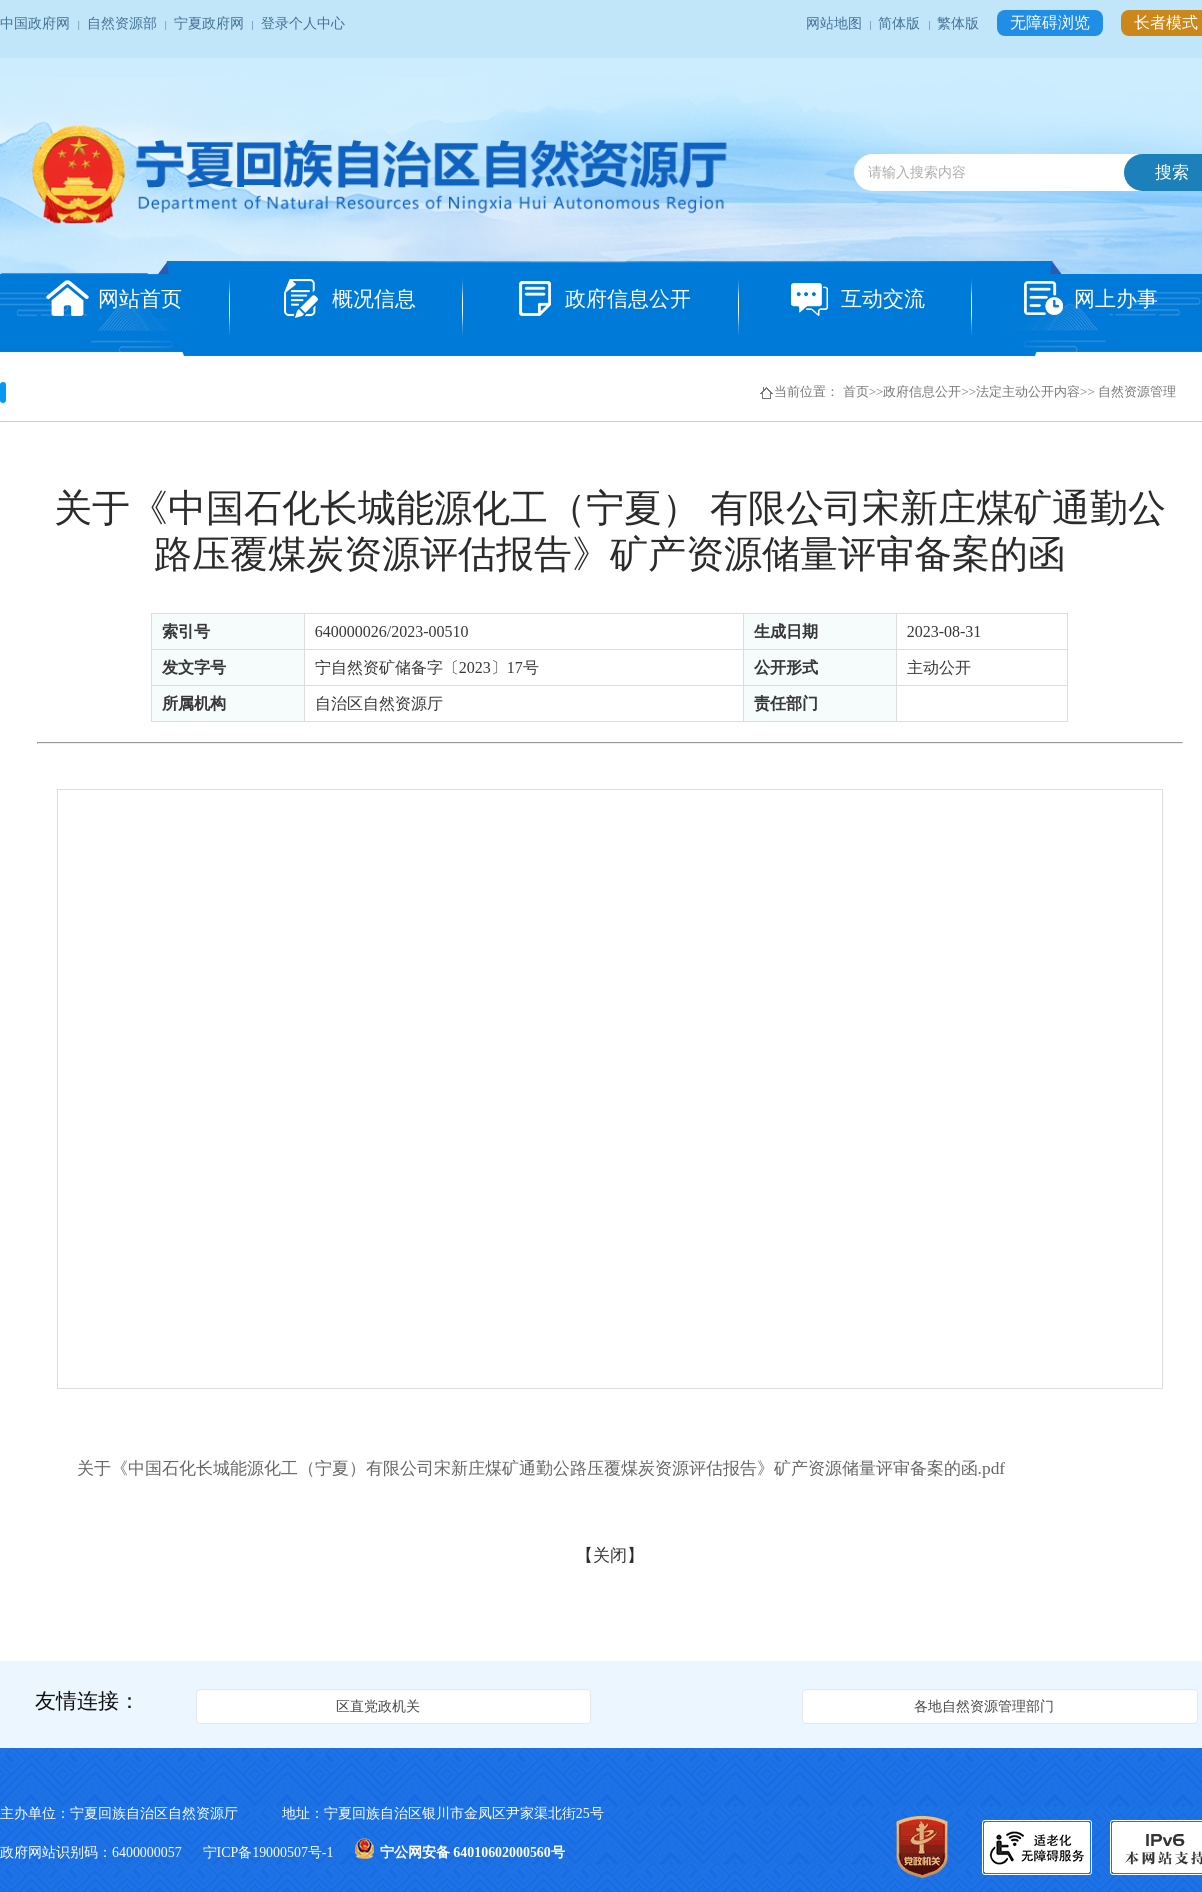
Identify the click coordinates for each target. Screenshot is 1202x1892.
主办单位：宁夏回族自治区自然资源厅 (136, 1813)
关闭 (610, 1555)
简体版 (900, 23)
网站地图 (835, 23)
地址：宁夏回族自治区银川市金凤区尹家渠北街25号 (443, 1813)
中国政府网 (36, 23)
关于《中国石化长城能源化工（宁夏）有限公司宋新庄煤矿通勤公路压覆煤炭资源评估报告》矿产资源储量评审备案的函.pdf (541, 1468)
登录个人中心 (303, 23)
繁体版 (959, 23)
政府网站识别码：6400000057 (92, 1852)
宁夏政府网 (210, 23)
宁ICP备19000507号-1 (270, 1852)
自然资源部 (123, 23)
